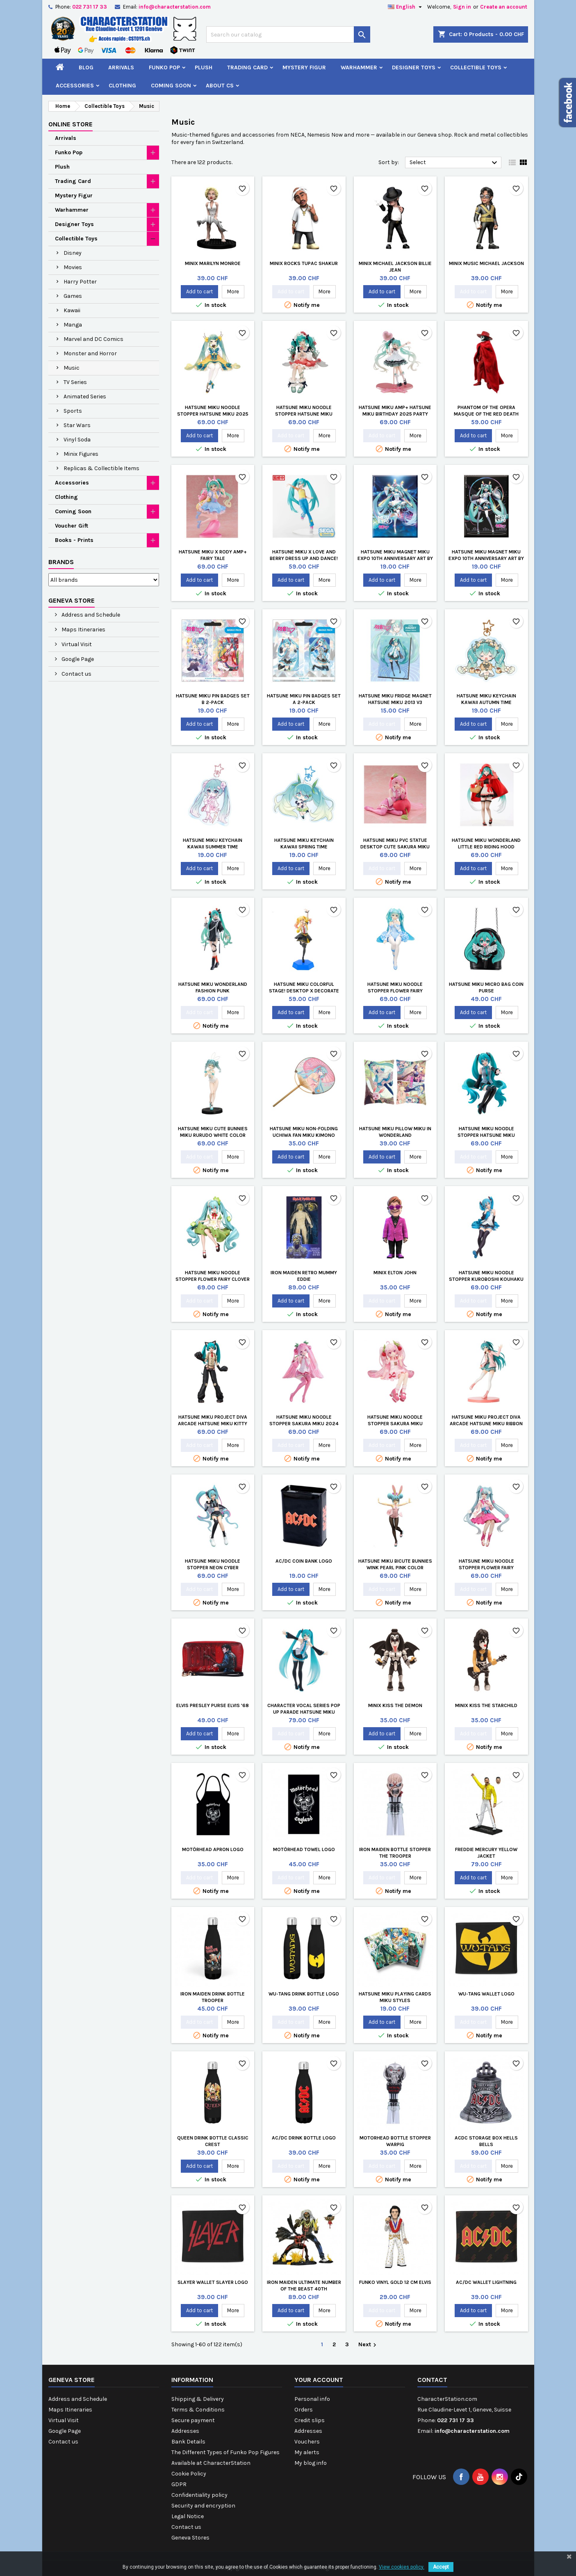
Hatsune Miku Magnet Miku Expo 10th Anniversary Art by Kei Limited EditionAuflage (395, 558)
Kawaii (72, 310)
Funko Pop (164, 67)
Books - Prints (74, 540)
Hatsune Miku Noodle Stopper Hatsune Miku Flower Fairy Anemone (303, 414)
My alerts (306, 2452)
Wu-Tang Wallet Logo (486, 1994)
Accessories (75, 85)
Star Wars (77, 425)
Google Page (77, 659)
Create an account (503, 7)
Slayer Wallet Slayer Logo (213, 2282)
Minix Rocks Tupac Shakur (304, 263)
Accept (441, 2567)
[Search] (288, 34)
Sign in (462, 7)
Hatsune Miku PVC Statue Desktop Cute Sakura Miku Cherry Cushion (395, 846)
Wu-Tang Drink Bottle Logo (304, 1994)
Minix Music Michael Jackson (486, 263)
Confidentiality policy (199, 2494)
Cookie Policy (188, 2473)
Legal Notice (187, 2516)
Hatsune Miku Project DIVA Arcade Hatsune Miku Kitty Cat (212, 1423)
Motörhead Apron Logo (213, 1849)
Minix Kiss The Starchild (486, 1705)
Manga (73, 324)
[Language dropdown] (406, 7)
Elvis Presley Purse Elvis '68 (212, 1705)
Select (454, 163)
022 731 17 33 (89, 7)
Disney (73, 252)
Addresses (185, 2430)
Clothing (122, 85)
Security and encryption (203, 2505)
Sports (73, 410)
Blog (86, 67)
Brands (61, 562)
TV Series (75, 382)
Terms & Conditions (198, 2409)
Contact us (75, 673)
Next (368, 2345)
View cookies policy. (401, 2567)
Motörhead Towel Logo (304, 1849)
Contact (432, 2380)
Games (73, 296)
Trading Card (247, 67)
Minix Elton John (395, 1272)
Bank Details (188, 2441)
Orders (303, 2409)
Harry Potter (80, 281)
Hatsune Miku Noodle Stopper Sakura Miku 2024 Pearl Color (304, 1423)
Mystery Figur (304, 67)
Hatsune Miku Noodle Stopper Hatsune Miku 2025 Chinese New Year (212, 414)
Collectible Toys (475, 67)
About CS (220, 85)
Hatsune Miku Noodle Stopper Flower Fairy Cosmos (486, 1567)
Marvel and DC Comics (93, 339)
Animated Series (85, 396)
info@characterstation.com (175, 7)
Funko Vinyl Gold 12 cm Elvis (395, 2282)
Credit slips (309, 2420)
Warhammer (359, 67)
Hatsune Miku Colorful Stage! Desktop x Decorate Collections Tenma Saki (304, 990)
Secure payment (193, 2420)
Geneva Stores (190, 2537)
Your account (318, 2380)
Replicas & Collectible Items (101, 468)
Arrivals (121, 67)
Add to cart (199, 291)
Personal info (312, 2398)
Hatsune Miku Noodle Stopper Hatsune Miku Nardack (486, 1135)
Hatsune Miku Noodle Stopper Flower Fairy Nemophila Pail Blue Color (395, 990)
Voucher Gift (71, 525)
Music (72, 367)
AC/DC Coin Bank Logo (303, 1561)
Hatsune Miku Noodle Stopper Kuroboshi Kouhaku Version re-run (486, 1279)
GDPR (179, 2484)
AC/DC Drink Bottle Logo (304, 2138)
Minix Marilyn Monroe (213, 263)
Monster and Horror (90, 353)
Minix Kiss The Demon (395, 1705)
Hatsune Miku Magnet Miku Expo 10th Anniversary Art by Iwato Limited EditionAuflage (486, 558)
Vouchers (307, 2441)
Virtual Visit (76, 644)
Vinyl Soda (77, 439)
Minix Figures (81, 453)
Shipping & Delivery (197, 2398)
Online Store (70, 124)
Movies (73, 267)
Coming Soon (171, 85)
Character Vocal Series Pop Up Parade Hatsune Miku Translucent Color (303, 1712)
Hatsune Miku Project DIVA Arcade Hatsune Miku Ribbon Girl (486, 1423)
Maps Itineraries (82, 629)
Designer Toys (413, 67)
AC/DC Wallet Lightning (486, 2282)
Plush (203, 67)
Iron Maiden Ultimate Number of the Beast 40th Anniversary (304, 2288)
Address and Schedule (90, 614)
